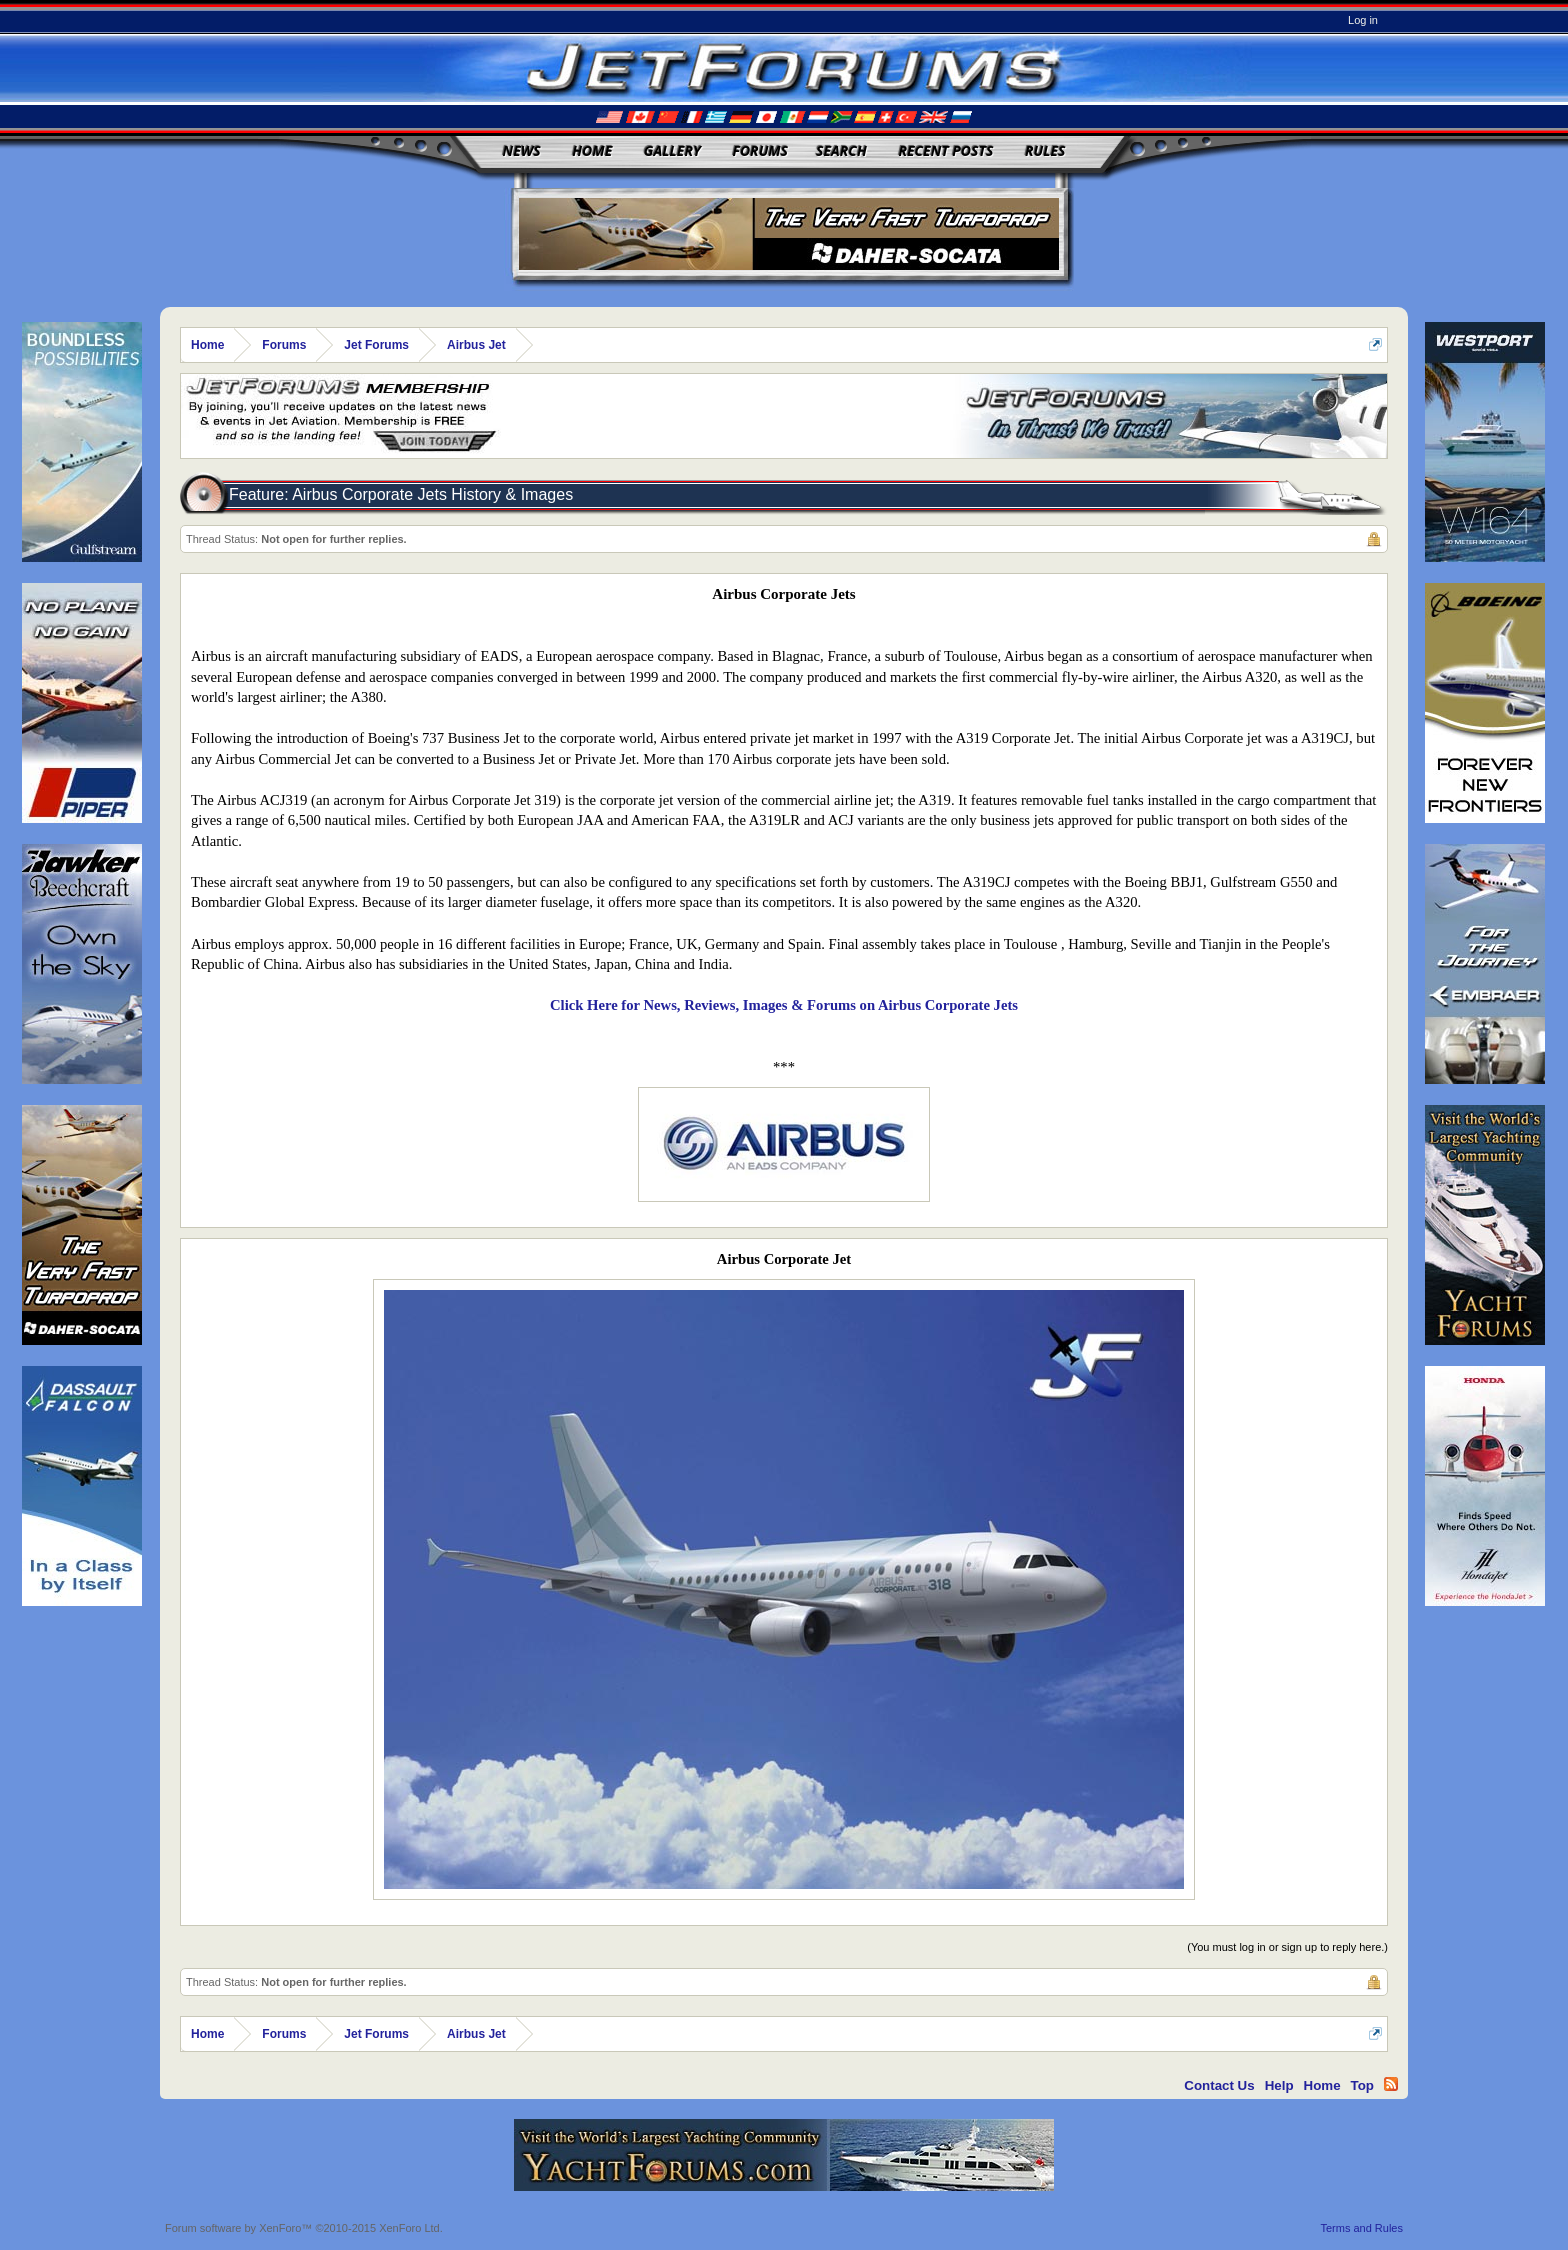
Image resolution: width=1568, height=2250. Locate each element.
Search (841, 150)
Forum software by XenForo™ (304, 2228)
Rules (1045, 150)
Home (592, 150)
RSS (1391, 2084)
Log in (1363, 20)
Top (1362, 2085)
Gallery (672, 150)
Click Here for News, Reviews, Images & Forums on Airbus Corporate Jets (784, 1005)
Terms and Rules (1361, 2228)
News (522, 150)
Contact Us (1219, 2085)
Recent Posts (945, 150)
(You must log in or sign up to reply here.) (1287, 1947)
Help (1279, 2085)
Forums (760, 150)
